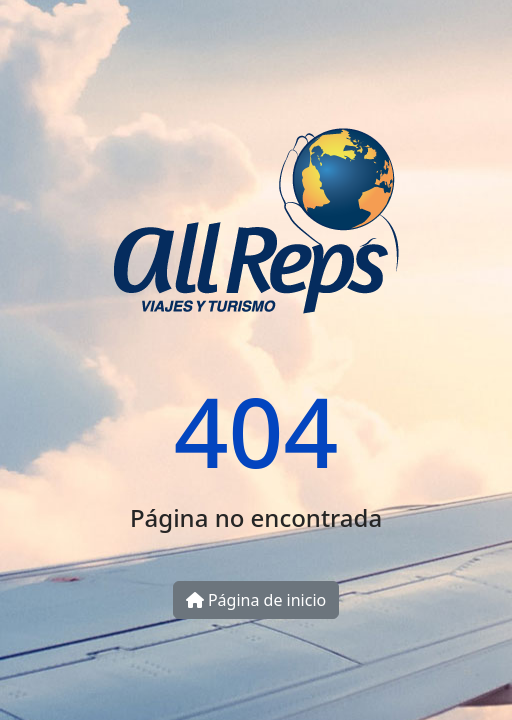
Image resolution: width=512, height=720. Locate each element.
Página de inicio (256, 600)
